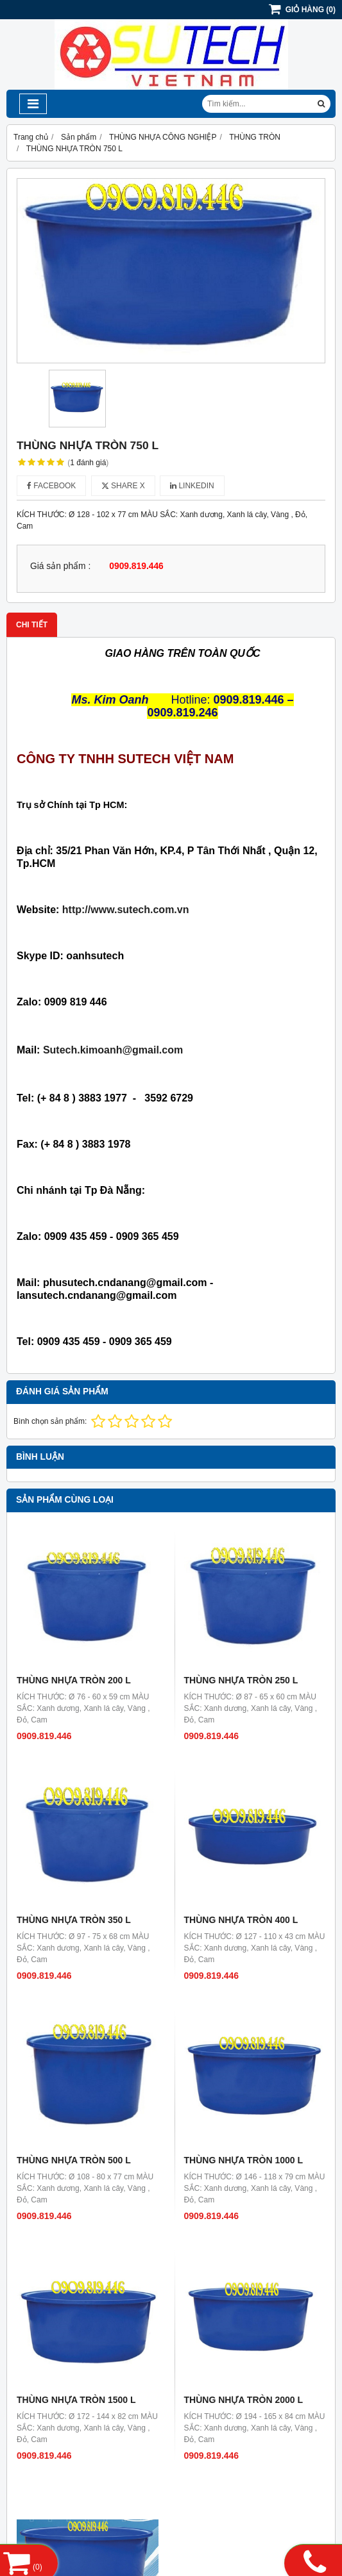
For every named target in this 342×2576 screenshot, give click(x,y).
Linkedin (192, 485)
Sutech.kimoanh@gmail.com (113, 1049)
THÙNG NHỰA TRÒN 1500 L (76, 2400)
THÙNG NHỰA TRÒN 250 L (241, 1680)
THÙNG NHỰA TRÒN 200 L (74, 1680)
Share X (123, 485)
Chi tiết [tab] (31, 624)
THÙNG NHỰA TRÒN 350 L (74, 1920)
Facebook (51, 485)
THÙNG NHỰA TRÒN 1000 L (244, 2160)
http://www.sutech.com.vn (125, 909)
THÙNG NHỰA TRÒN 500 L (74, 2160)
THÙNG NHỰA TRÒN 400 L (241, 1920)
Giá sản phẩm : (60, 566)
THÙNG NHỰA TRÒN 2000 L (244, 2400)
